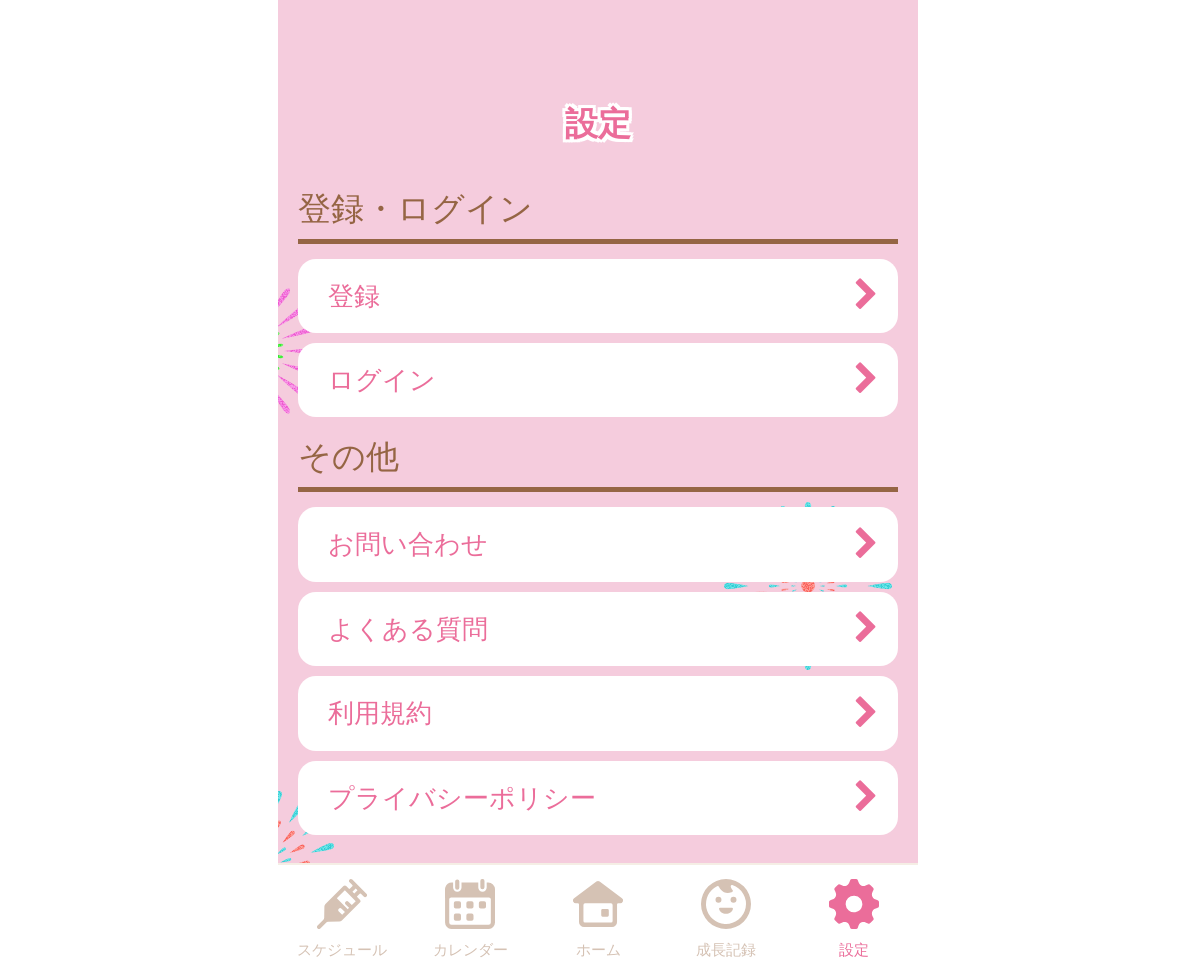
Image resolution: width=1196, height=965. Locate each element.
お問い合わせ (593, 544)
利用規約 (593, 713)
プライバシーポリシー (593, 798)
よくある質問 (593, 629)
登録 (593, 296)
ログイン (593, 380)
